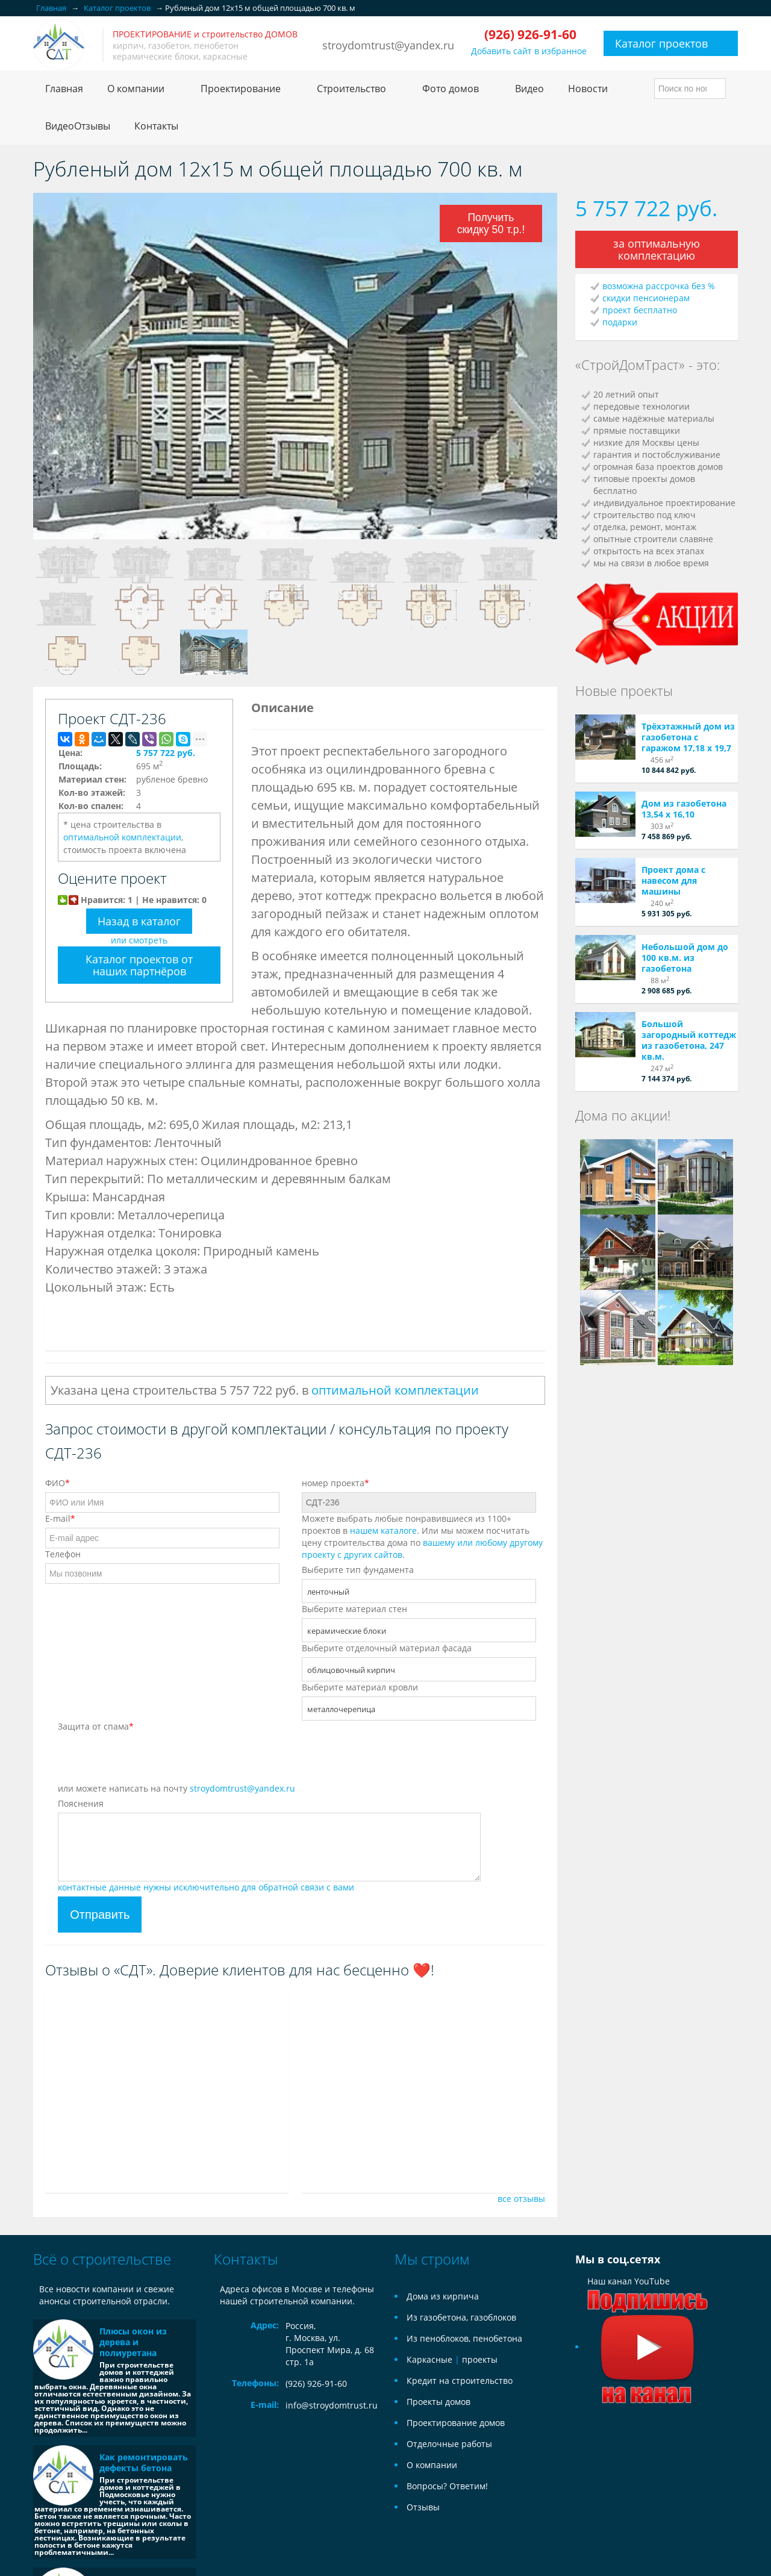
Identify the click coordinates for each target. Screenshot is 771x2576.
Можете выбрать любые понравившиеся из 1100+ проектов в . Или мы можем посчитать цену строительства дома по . (422, 1536)
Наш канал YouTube (647, 2314)
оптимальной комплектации (122, 837)
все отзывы (521, 2198)
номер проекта (335, 1483)
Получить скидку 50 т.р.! (491, 222)
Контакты (156, 126)
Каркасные (429, 2359)
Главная (64, 88)
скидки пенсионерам (646, 298)
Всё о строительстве (102, 2259)
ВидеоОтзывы (77, 126)
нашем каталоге (383, 1530)
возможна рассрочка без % (658, 286)
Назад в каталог (139, 921)
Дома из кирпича (443, 2296)
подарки (619, 322)
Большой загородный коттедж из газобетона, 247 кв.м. (688, 1040)
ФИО (57, 1483)
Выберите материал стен (354, 1609)
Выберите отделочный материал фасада (387, 1648)
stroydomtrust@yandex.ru (388, 45)
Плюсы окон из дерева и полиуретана (133, 2342)
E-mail (60, 1518)
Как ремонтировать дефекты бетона (143, 2462)
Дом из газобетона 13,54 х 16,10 (683, 809)
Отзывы (423, 2507)
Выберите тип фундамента (358, 1569)
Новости (588, 88)
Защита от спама (96, 1726)
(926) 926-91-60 (316, 2383)
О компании (432, 2465)
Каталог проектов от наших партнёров (139, 965)
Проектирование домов (456, 2422)
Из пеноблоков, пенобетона (464, 2338)
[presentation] (149, 1759)
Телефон (63, 1554)
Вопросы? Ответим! (447, 2486)
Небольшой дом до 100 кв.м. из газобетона (684, 957)
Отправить (100, 1914)
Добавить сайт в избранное (529, 51)
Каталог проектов (661, 43)
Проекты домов (438, 2401)
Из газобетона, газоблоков (461, 2317)
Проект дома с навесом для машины (673, 880)
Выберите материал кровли (360, 1687)
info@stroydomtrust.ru (332, 2405)
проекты (480, 2359)
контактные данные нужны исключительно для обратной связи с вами (206, 1887)
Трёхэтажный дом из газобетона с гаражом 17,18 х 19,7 (688, 737)
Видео (529, 88)
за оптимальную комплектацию (656, 249)
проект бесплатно (639, 310)
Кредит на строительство (460, 2380)
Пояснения (81, 1803)
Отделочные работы (449, 2443)
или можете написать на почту (176, 1788)
